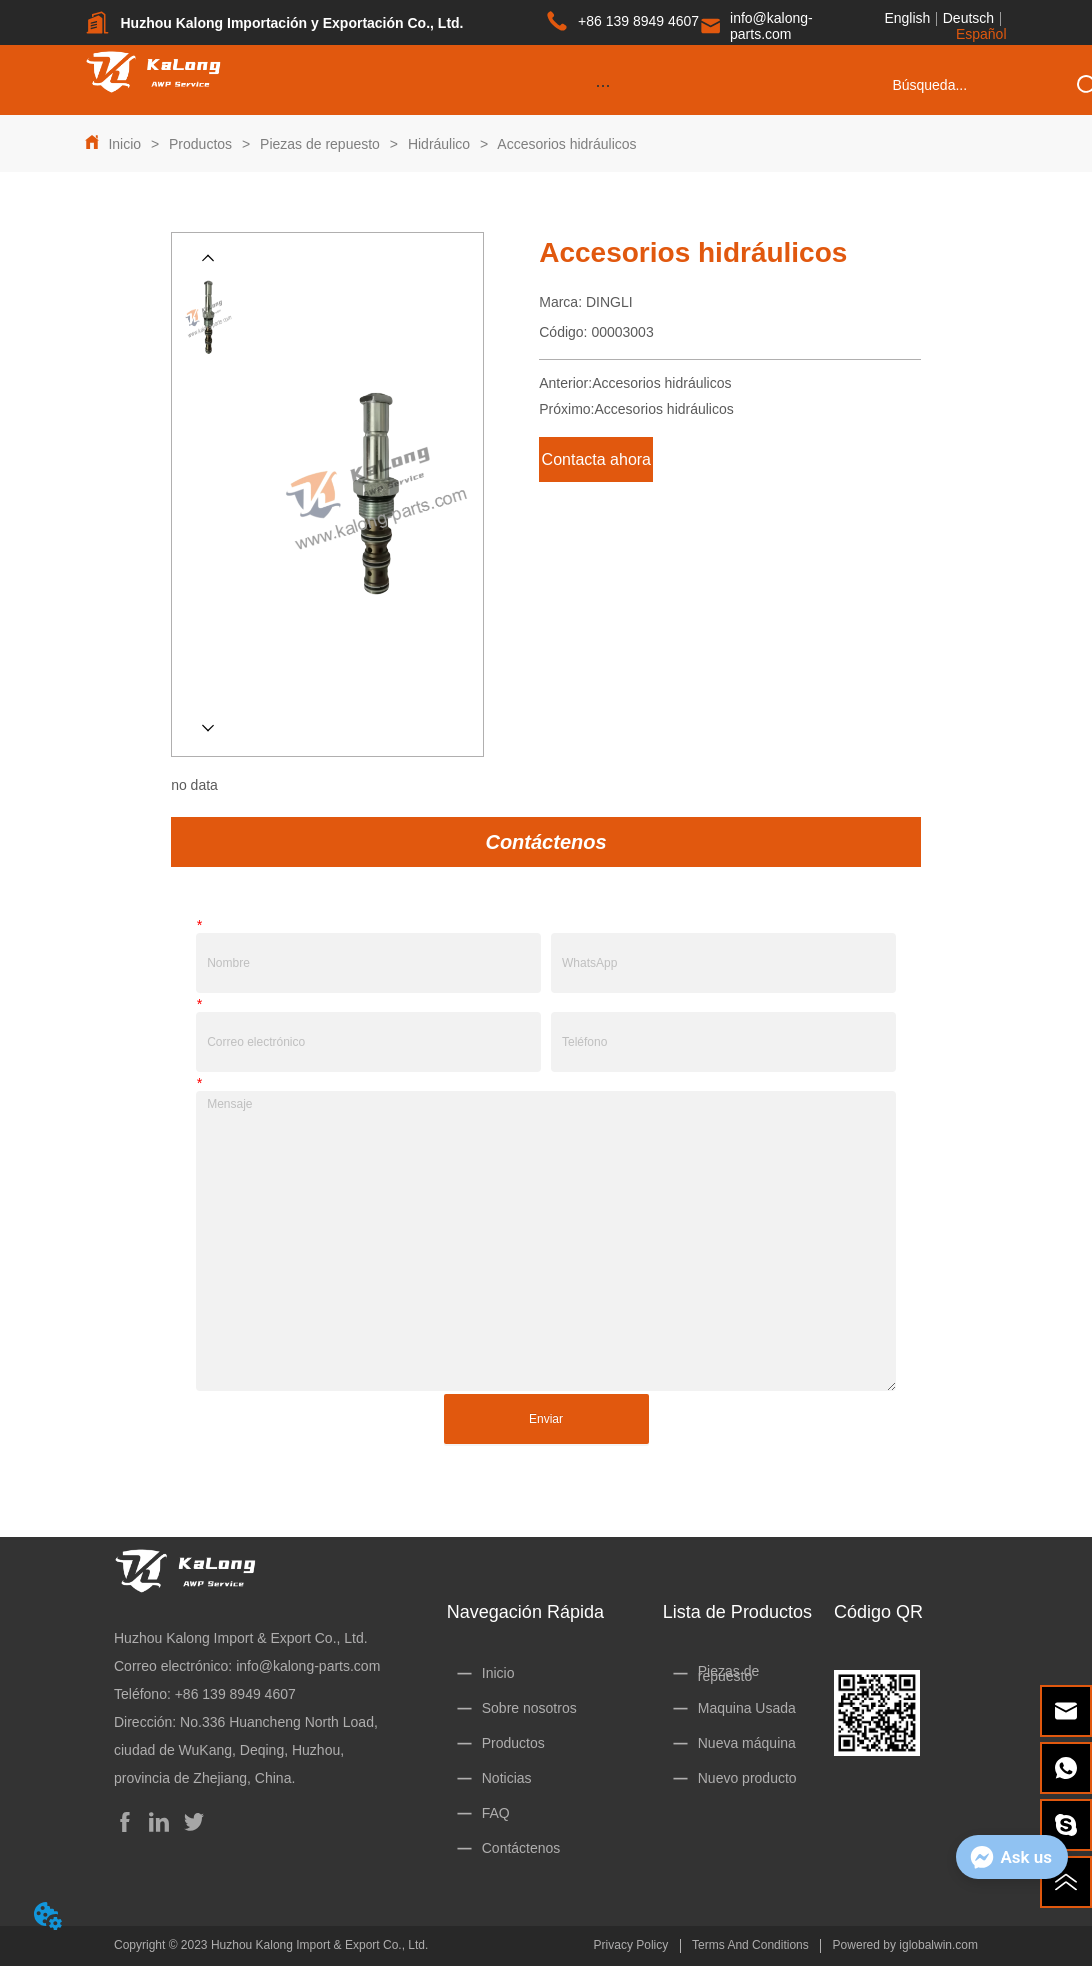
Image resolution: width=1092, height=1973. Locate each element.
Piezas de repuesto (320, 144)
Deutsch (968, 18)
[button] (603, 85)
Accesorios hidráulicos (565, 144)
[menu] (603, 85)
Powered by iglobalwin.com (905, 1945)
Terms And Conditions (750, 1945)
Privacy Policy (631, 1945)
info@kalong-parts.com (308, 1666)
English (907, 18)
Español (981, 34)
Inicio (124, 144)
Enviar (546, 1419)
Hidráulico (439, 144)
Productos (200, 144)
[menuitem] (603, 85)
